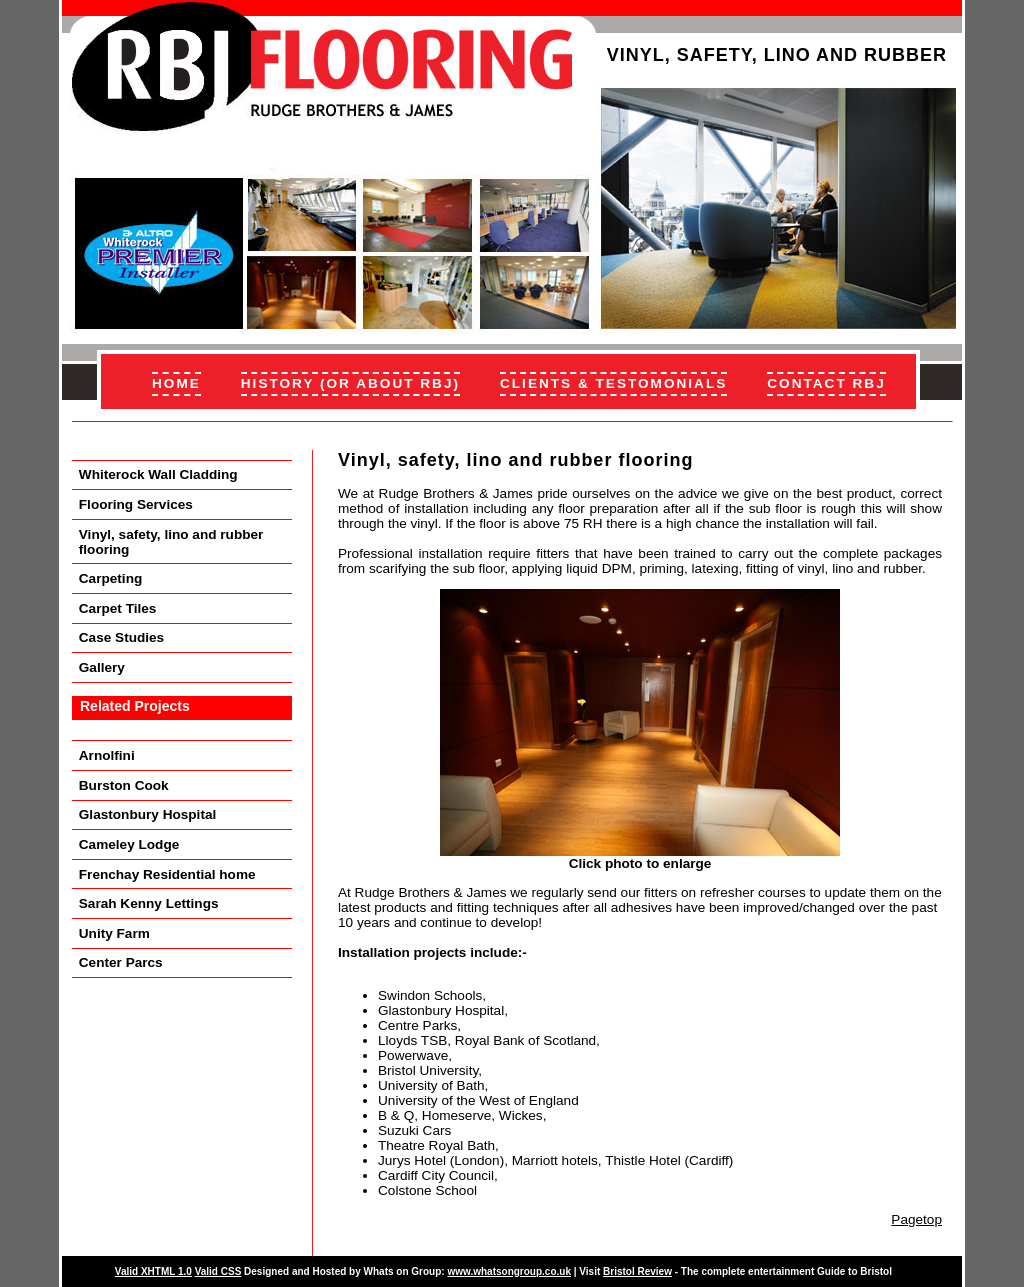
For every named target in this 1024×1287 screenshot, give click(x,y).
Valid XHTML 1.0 (153, 1271)
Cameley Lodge (129, 844)
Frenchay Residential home (167, 874)
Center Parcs (121, 962)
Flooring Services (136, 504)
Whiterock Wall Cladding (158, 474)
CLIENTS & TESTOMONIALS (613, 383)
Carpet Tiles (118, 608)
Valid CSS (218, 1271)
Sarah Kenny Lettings (149, 903)
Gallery (102, 667)
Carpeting (110, 578)
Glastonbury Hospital (147, 814)
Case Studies (121, 637)
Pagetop (916, 1219)
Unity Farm (114, 933)
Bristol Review (637, 1271)
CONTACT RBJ (826, 383)
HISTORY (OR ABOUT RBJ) (350, 383)
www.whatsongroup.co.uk (509, 1271)
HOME (176, 383)
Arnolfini (107, 755)
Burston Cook (124, 785)
